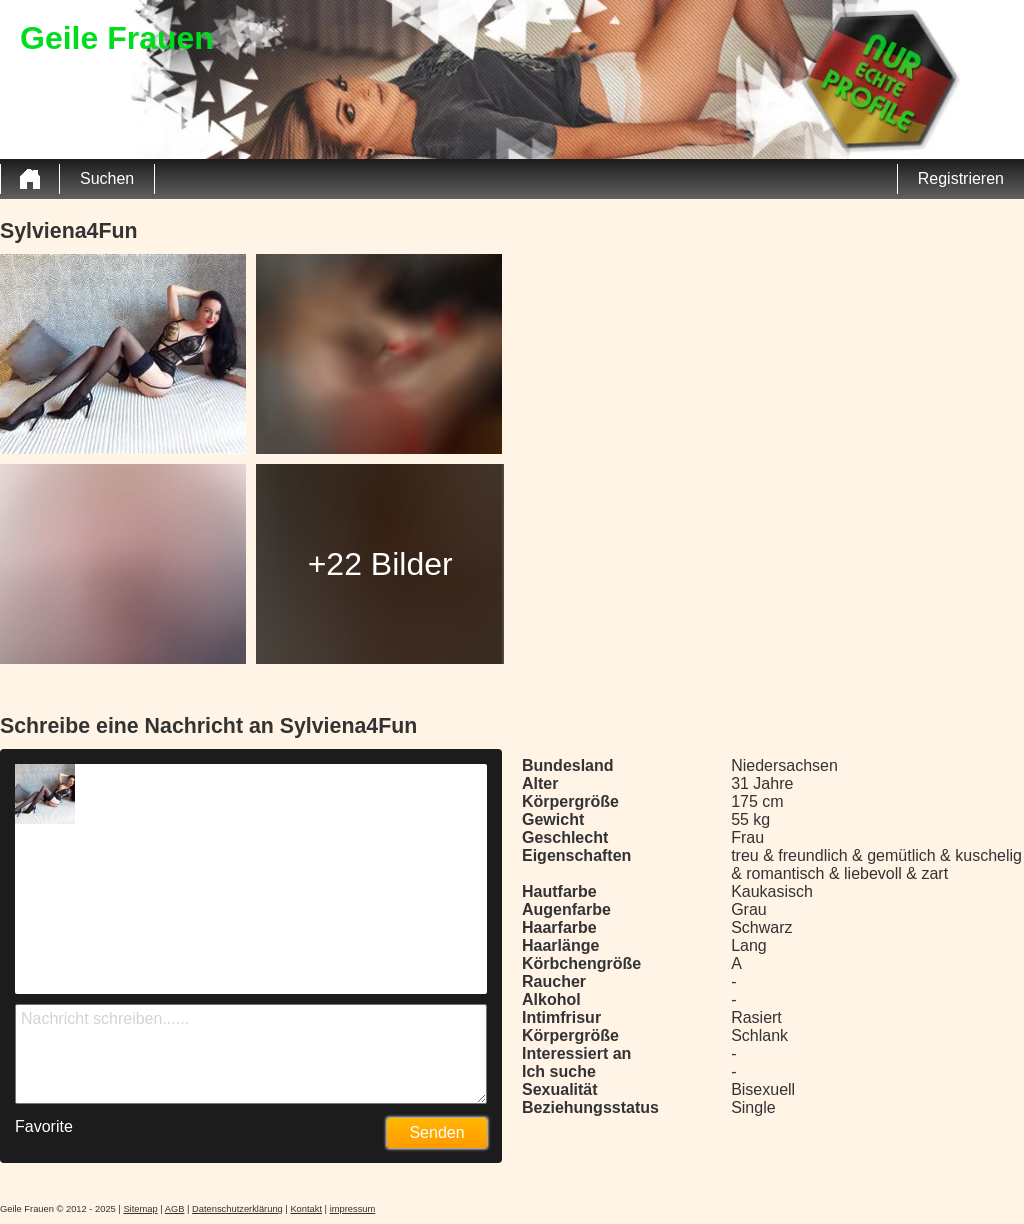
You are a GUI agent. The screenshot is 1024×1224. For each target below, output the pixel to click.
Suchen (107, 178)
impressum (353, 1209)
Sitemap (140, 1209)
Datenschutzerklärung (237, 1209)
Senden (436, 1132)
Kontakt (306, 1209)
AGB (175, 1209)
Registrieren (961, 178)
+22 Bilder (380, 564)
